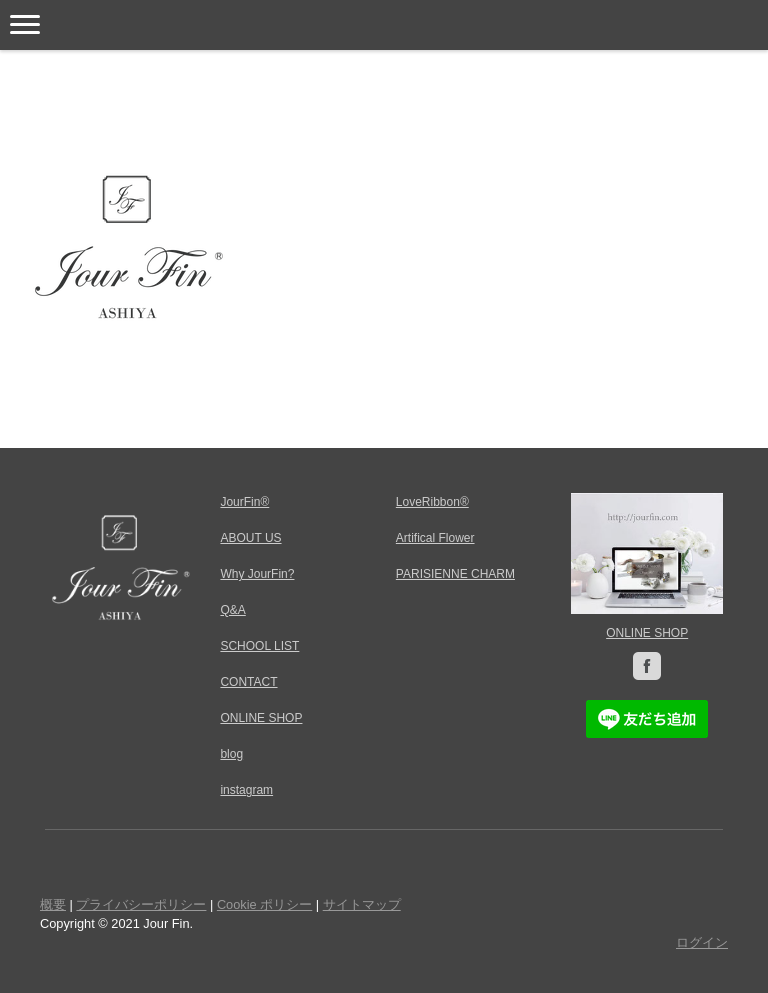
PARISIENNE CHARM (455, 574)
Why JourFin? (257, 574)
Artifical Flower (435, 538)
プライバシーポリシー (141, 904)
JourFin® (244, 502)
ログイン (702, 942)
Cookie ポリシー (264, 904)
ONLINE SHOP (647, 633)
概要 (53, 904)
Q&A (232, 610)
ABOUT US (250, 538)
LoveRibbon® (432, 502)
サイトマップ (362, 904)
